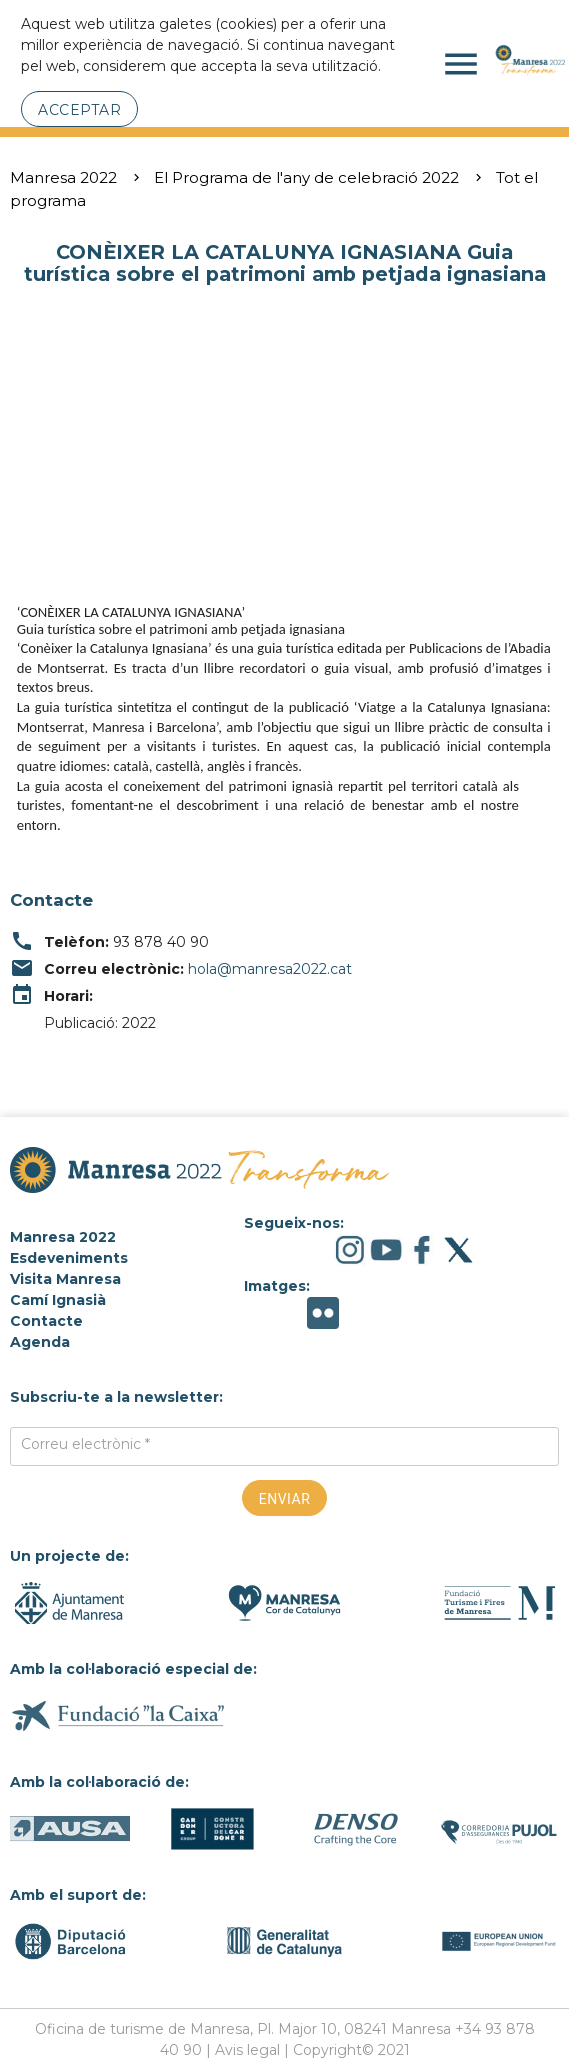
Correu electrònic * (85, 1444)
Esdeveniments (69, 1258)
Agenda (40, 1342)
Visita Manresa (65, 1279)
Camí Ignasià (58, 1300)
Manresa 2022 (63, 177)
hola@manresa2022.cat (270, 969)
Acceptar (79, 110)
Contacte (46, 1321)
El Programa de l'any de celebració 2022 (306, 177)
